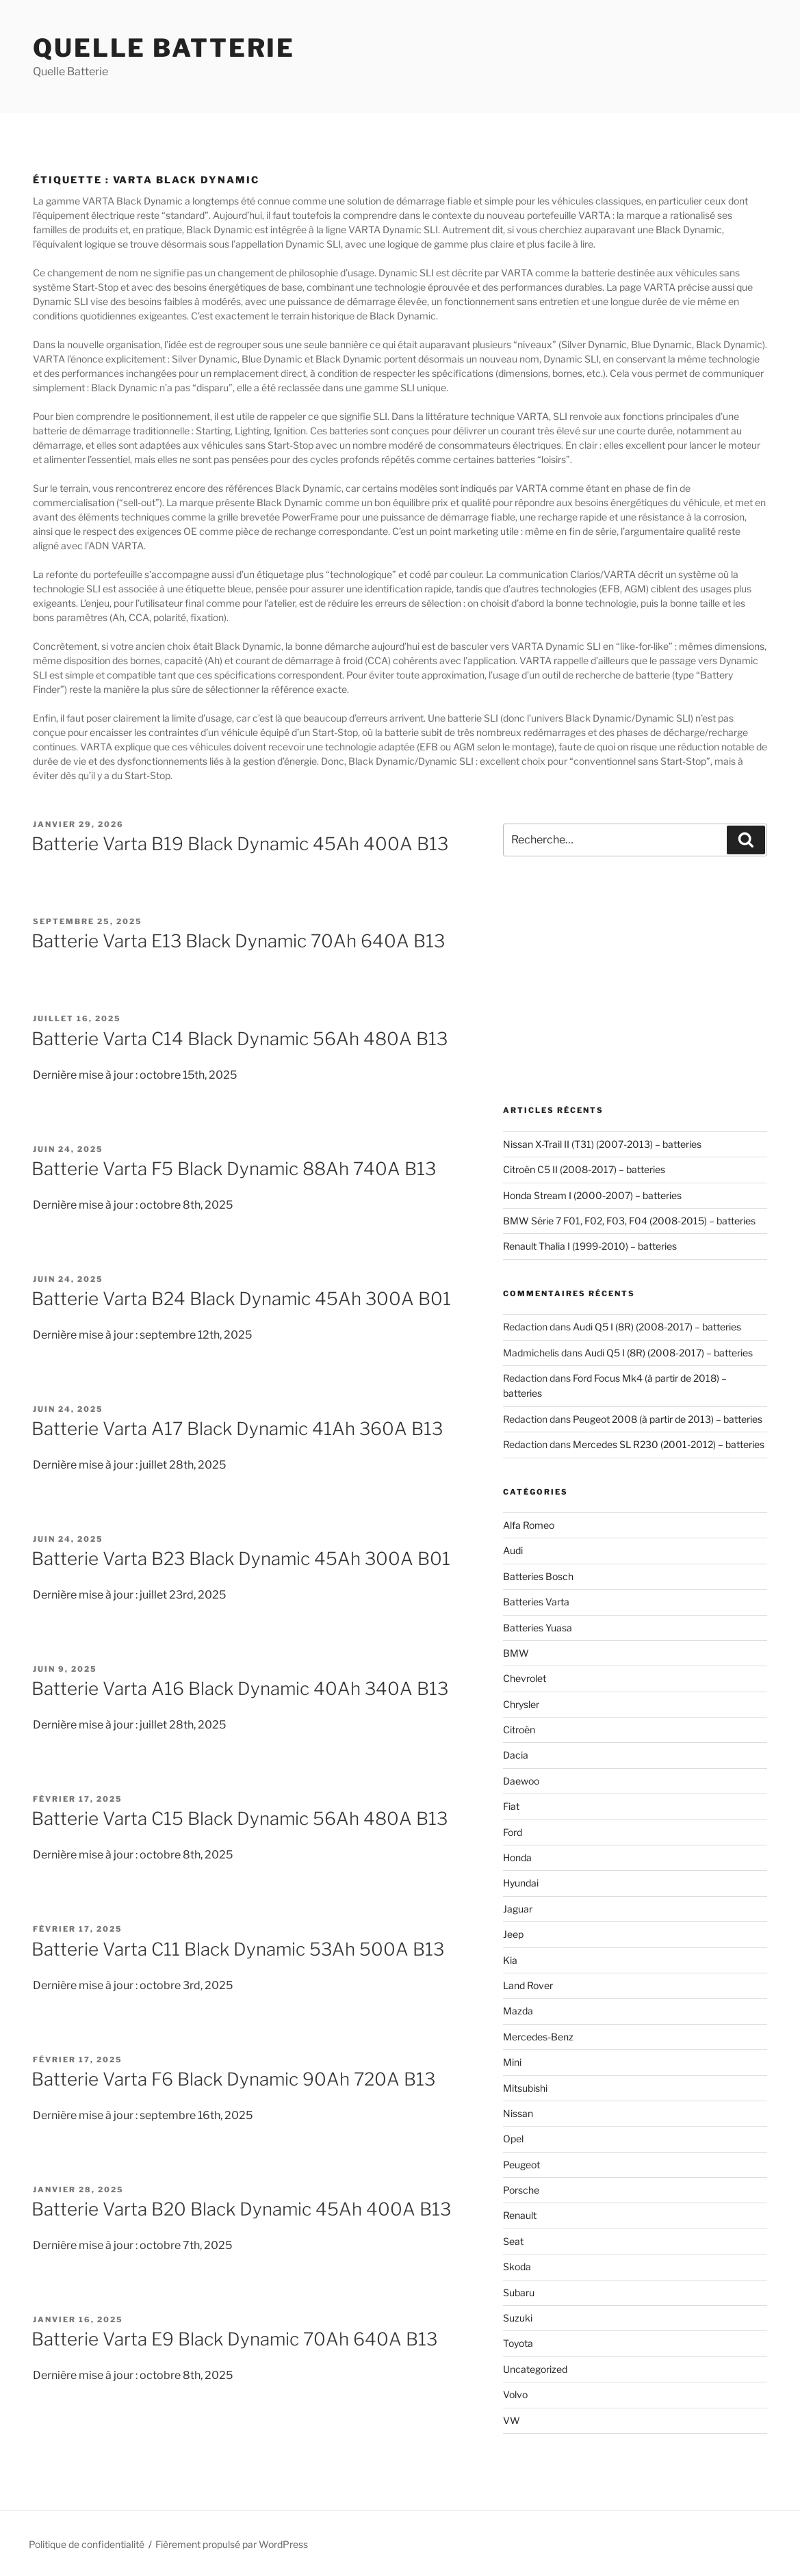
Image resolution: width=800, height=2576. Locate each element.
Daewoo (521, 1781)
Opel (513, 2138)
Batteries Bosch (538, 1576)
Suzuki (517, 2318)
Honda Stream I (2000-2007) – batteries (592, 1195)
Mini (512, 2062)
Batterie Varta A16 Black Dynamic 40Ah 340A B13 (239, 1688)
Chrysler (521, 1704)
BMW (516, 1653)
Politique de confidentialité (86, 2544)
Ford (512, 1832)
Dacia (515, 1755)
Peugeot (521, 2164)
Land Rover (528, 1985)
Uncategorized (535, 2369)
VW (511, 2420)
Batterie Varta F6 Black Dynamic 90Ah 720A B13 (233, 2079)
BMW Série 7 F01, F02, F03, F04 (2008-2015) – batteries (629, 1220)
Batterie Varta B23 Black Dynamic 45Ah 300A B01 (240, 1558)
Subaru (518, 2292)
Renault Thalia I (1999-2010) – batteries (590, 1246)
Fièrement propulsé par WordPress (231, 2544)
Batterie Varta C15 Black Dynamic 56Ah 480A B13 (239, 1818)
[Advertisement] (635, 981)
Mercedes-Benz (538, 2036)
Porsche (521, 2190)
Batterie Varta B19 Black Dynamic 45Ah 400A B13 (239, 843)
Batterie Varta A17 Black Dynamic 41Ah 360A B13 (237, 1428)
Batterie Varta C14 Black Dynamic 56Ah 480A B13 (239, 1038)
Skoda (517, 2266)
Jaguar (517, 1909)
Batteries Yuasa (537, 1627)
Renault (520, 2215)
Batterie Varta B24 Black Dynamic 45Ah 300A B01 (241, 1298)
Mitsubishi (525, 2088)
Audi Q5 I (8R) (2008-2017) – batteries (657, 1326)
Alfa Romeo (528, 1525)
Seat (513, 2241)
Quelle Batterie (164, 48)
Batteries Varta (536, 1601)
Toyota (518, 2343)
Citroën (519, 1729)
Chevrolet (524, 1678)
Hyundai (521, 1883)
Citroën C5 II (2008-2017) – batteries (584, 1169)
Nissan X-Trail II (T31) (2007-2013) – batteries (602, 1144)
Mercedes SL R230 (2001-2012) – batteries (668, 1444)
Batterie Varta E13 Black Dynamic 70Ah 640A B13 (238, 940)
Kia (510, 1960)
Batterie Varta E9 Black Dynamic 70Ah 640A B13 (234, 2339)
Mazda (518, 2010)
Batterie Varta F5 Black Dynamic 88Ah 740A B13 (233, 1168)
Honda (517, 1857)
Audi (513, 1550)
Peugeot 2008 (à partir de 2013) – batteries (667, 1419)
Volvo (515, 2394)
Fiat (511, 1806)
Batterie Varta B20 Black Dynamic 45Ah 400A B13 (241, 2209)
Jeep (513, 1934)
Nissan (518, 2113)
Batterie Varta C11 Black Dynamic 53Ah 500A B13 (237, 1949)
